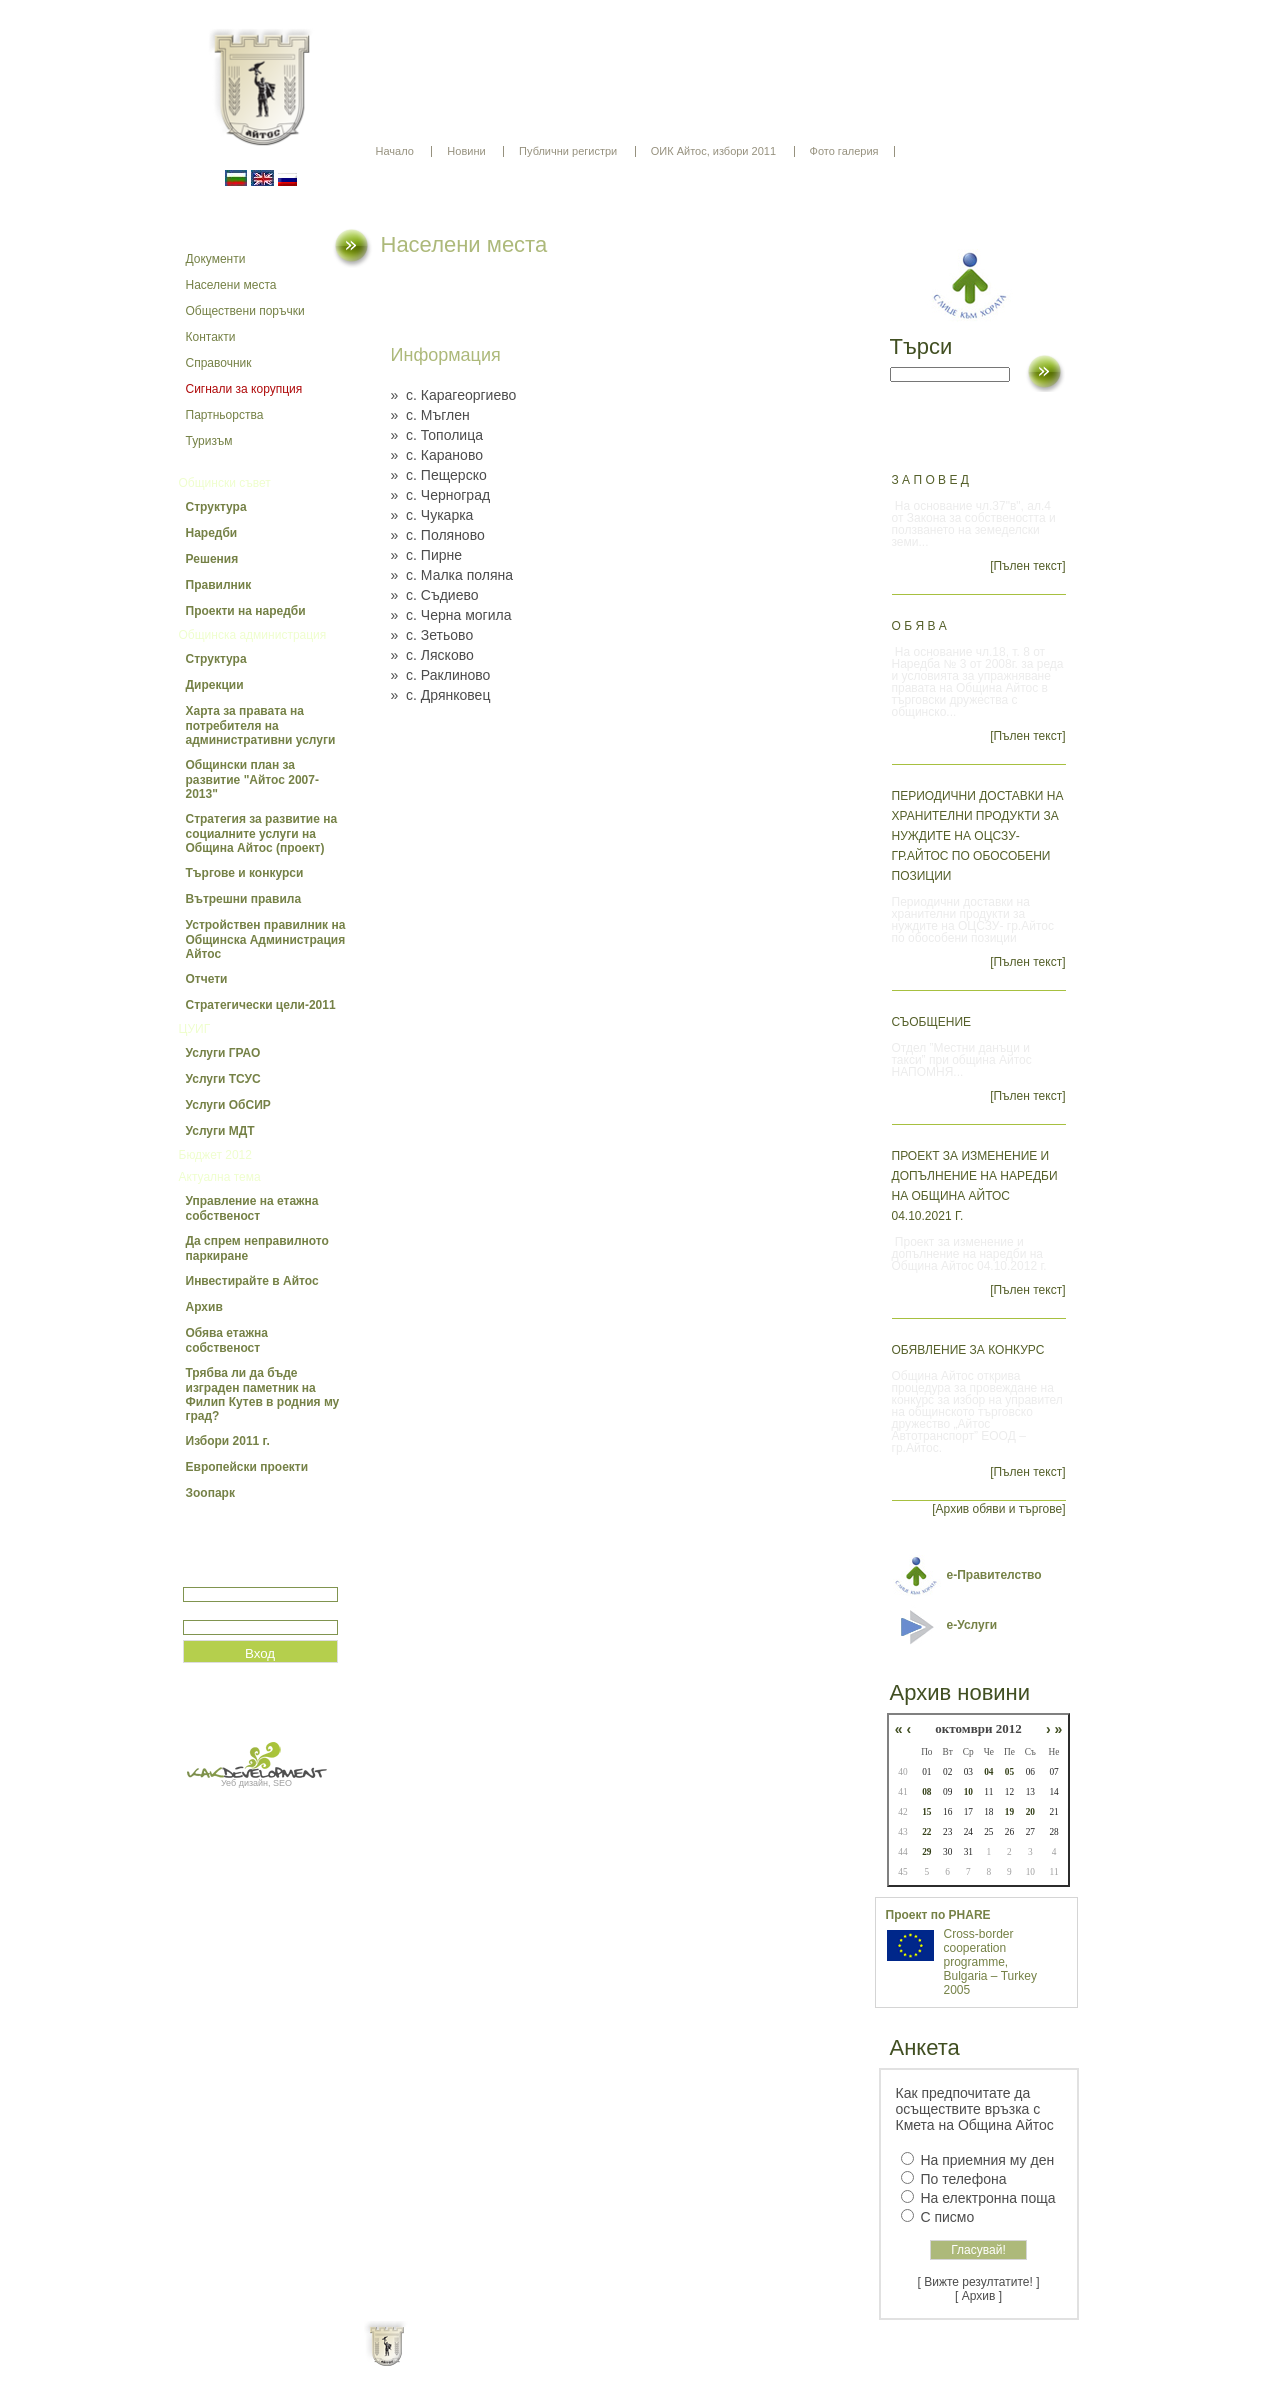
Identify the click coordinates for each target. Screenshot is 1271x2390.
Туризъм (209, 441)
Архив (204, 1307)
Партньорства (225, 415)
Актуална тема (220, 1177)
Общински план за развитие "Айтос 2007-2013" (252, 779)
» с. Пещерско (439, 475)
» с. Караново (437, 455)
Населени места (231, 285)
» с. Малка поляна (452, 575)
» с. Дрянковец (441, 695)
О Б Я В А (919, 626)
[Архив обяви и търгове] (998, 1509)
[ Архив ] (978, 2296)
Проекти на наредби (246, 611)
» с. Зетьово (432, 635)
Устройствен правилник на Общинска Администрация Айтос (266, 939)
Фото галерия (844, 151)
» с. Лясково (432, 655)
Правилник (219, 585)
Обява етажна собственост (227, 1340)
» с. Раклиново (441, 675)
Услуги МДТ (220, 1131)
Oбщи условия (557, 2360)
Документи (216, 259)
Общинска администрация (253, 635)
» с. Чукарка (432, 515)
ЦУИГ (195, 1029)
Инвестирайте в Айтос (252, 1281)
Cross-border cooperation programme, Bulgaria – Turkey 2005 (990, 1962)
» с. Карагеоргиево (454, 395)
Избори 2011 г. (228, 1441)
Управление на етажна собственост (252, 1208)
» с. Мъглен (430, 415)
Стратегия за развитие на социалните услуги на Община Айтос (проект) (262, 833)
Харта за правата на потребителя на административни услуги (261, 725)
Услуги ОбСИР (228, 1105)
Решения (212, 559)
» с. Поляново (438, 535)
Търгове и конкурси (245, 873)
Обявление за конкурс (968, 1350)
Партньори (652, 2360)
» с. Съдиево (435, 595)
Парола (204, 1611)
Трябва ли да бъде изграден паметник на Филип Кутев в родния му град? (263, 1394)
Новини (466, 151)
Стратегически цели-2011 (261, 1005)
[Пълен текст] (1027, 566)
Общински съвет (225, 483)
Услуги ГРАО (223, 1053)
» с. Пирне (427, 555)
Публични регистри (568, 151)
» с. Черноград (441, 495)
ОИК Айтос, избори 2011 (713, 151)
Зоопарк (210, 1493)
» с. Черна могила (451, 615)
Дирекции (215, 685)
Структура (216, 507)
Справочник (219, 363)
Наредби (212, 533)
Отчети (207, 979)
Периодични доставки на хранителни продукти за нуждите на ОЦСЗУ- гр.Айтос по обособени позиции (978, 836)
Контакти (211, 337)
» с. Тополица (437, 435)
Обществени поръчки (245, 311)
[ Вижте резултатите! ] (979, 2282)
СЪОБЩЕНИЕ (932, 1022)
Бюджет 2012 (215, 1155)
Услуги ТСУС (223, 1079)
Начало (395, 151)
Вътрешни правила (244, 899)
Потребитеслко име (241, 1578)
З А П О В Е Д (930, 480)
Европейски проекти (247, 1467)
